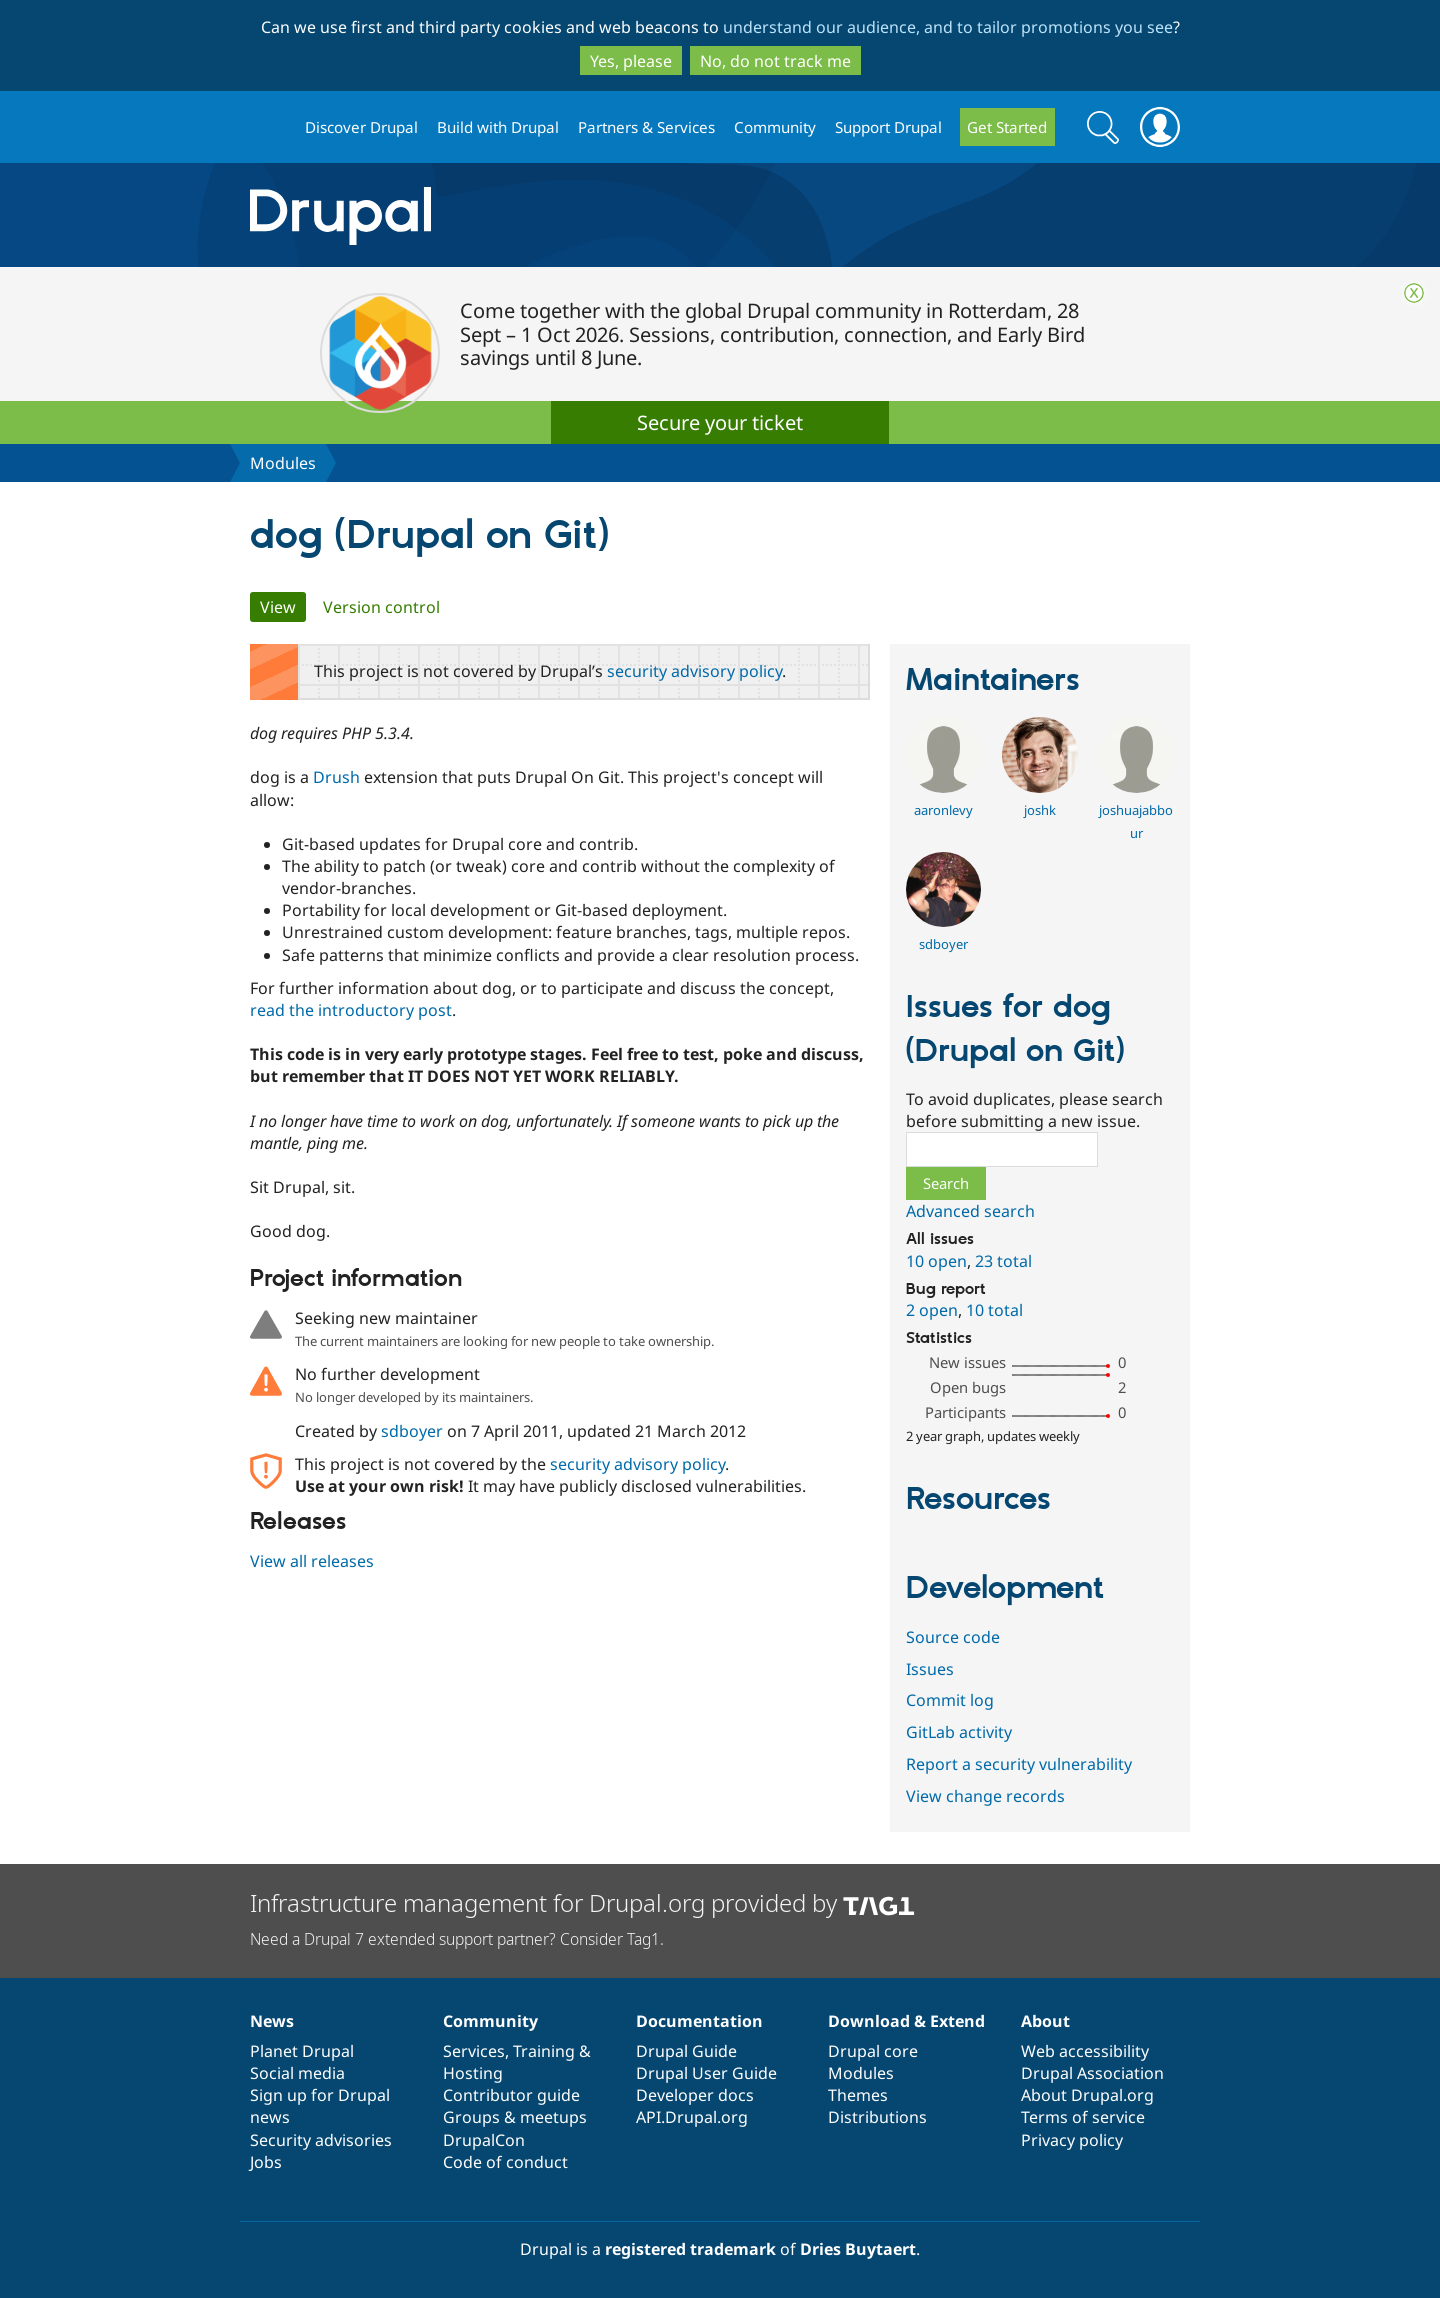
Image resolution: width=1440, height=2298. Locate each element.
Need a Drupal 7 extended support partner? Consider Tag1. (457, 1939)
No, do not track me (775, 61)
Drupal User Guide (706, 2073)
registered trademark (690, 2249)
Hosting (473, 2073)
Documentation (699, 2021)
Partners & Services (646, 127)
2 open (932, 1310)
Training (544, 2051)
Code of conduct (505, 2162)
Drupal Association (1092, 2073)
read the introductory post (351, 1010)
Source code (953, 1637)
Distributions (877, 2117)
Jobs (266, 2162)
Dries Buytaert (858, 2249)
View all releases (312, 1561)
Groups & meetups (515, 2117)
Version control (381, 607)
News (272, 2021)
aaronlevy (943, 810)
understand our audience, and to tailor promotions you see (948, 27)
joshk (1040, 810)
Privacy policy (1072, 2140)
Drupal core (873, 2051)
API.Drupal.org (692, 2117)
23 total (1003, 1261)
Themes (858, 2095)
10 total (994, 1310)
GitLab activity (959, 1732)
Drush (336, 777)
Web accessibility (1085, 2051)
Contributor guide (511, 2095)
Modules (283, 463)
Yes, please (631, 61)
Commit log (950, 1700)
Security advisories (321, 2140)
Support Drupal (888, 127)
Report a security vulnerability (1019, 1764)
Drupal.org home (269, 127)
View (283, 607)
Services (474, 2051)
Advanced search (970, 1211)
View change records (985, 1796)
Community (775, 127)
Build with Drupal (498, 127)
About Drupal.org (1087, 2095)
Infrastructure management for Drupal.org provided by (582, 1902)
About (1045, 2021)
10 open (936, 1261)
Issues (930, 1669)
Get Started (1007, 127)
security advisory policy (694, 671)
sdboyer (412, 1431)
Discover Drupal (361, 127)
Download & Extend (906, 2021)
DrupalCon (484, 2140)
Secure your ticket (720, 422)
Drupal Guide (686, 2051)
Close (1414, 293)
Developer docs (695, 2095)
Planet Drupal (302, 2051)
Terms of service (1083, 2117)
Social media (297, 2073)
